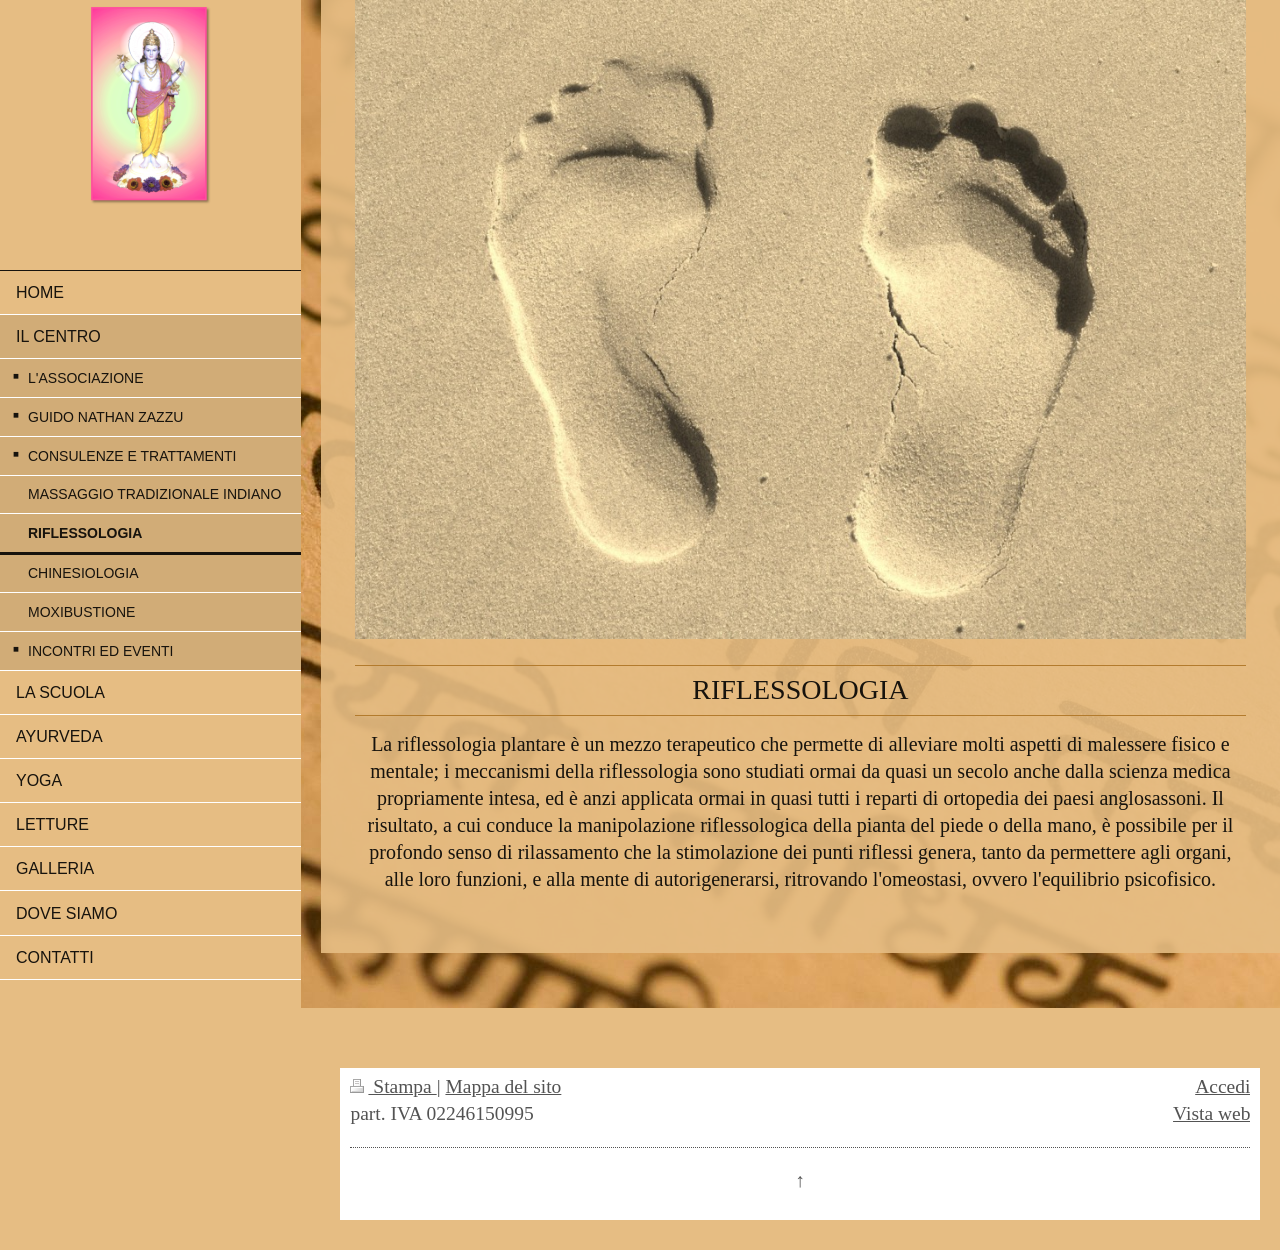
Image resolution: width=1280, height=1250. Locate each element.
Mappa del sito (503, 1086)
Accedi (1222, 1086)
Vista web (1211, 1113)
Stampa (393, 1086)
